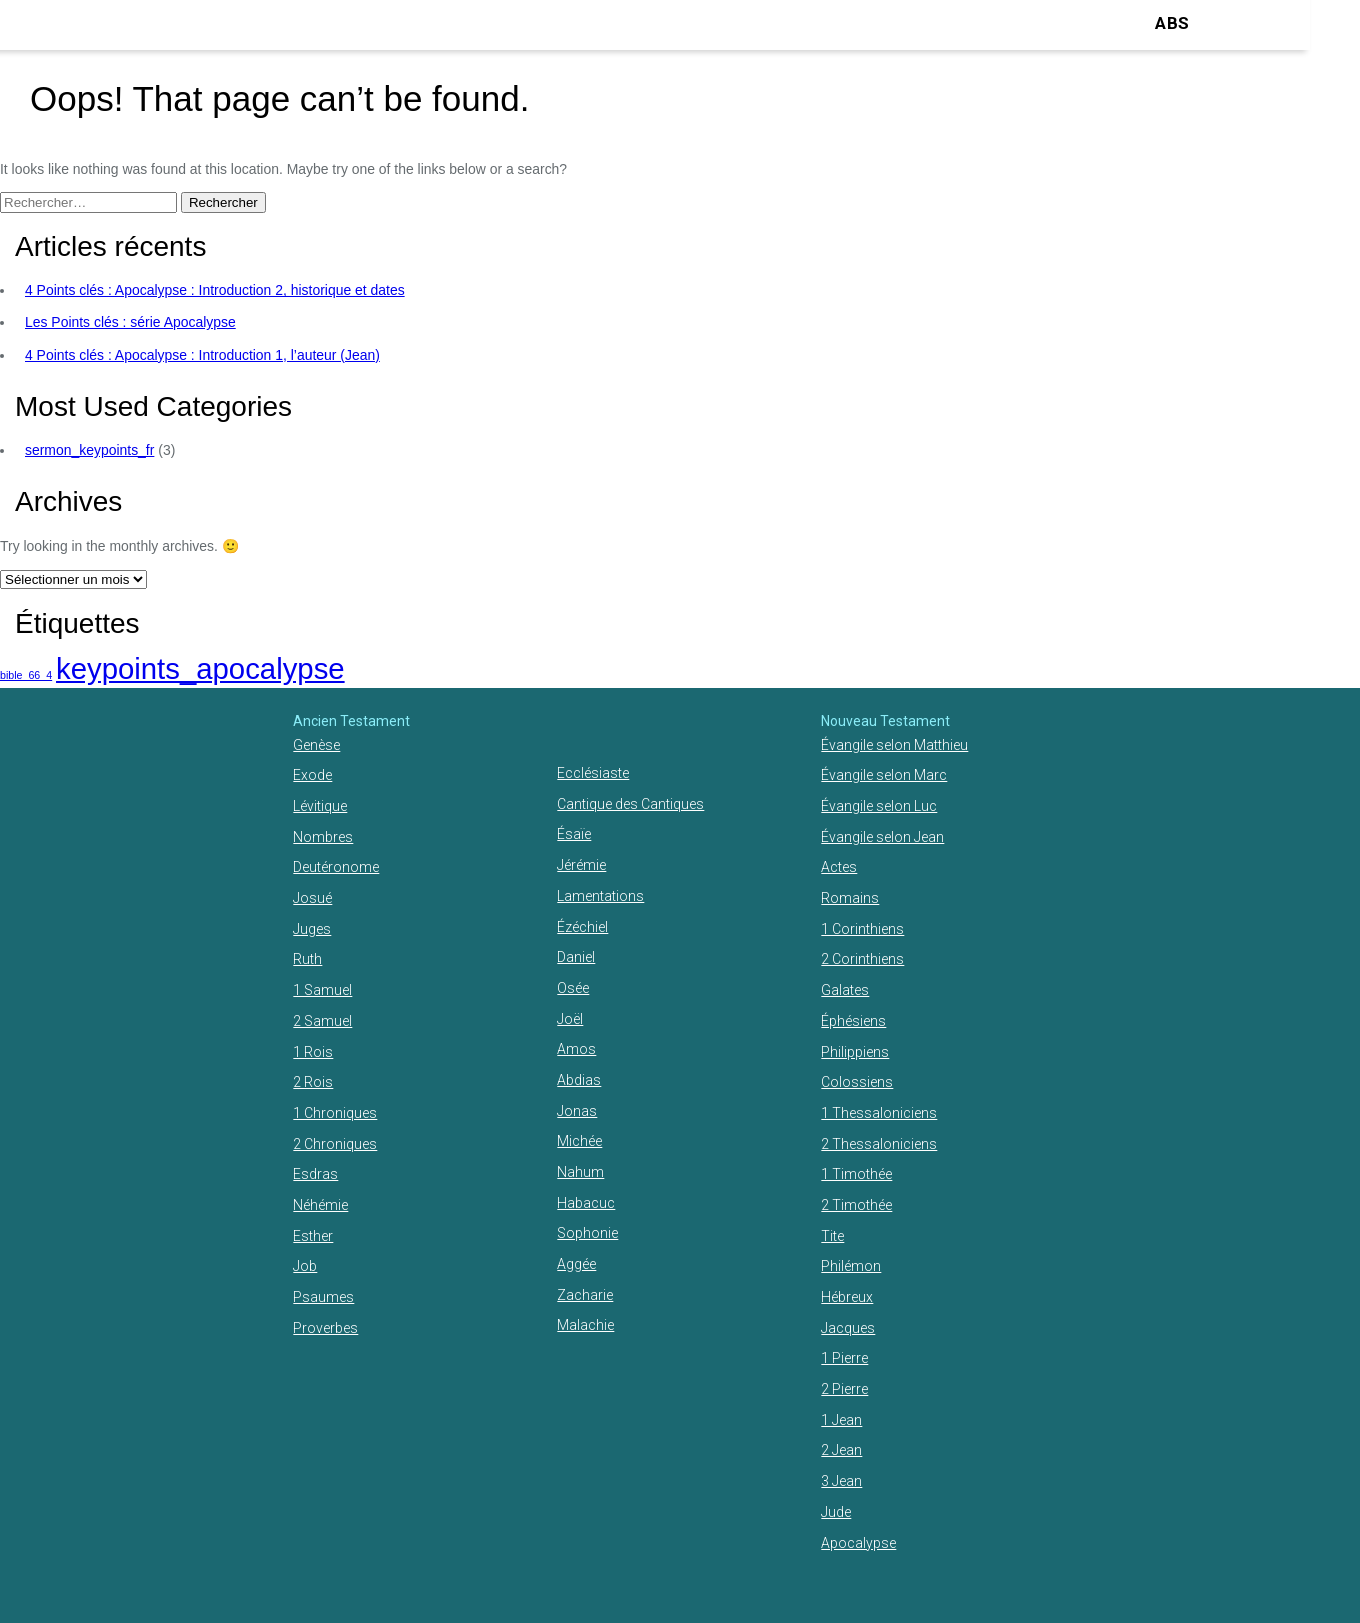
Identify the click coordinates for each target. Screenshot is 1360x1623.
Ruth (307, 959)
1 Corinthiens (862, 929)
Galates (845, 990)
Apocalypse (858, 1543)
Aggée (576, 1264)
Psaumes (323, 1297)
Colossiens (857, 1082)
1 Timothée (856, 1174)
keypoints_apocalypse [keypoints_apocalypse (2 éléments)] (200, 668)
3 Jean (841, 1481)
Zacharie (585, 1295)
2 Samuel (322, 1021)
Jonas (577, 1111)
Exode (312, 775)
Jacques (848, 1328)
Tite (832, 1236)
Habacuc (586, 1203)
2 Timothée (856, 1205)
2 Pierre (844, 1389)
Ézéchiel (582, 927)
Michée (579, 1141)
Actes (839, 867)
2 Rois (313, 1082)
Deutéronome (336, 867)
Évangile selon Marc (884, 775)
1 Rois (313, 1052)
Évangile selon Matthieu (894, 745)
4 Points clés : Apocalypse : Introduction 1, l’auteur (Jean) (202, 355)
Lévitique (320, 806)
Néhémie (320, 1205)
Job (305, 1266)
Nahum (580, 1172)
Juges (312, 929)
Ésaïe (574, 834)
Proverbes (325, 1328)
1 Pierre (844, 1358)
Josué (312, 898)
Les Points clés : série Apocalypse (130, 322)
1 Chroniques (335, 1113)
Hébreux (847, 1297)
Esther (313, 1236)
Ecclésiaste (593, 773)
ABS (1172, 23)
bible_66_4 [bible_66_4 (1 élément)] (26, 675)
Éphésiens (853, 1021)
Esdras (315, 1174)
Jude (836, 1512)
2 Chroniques (335, 1144)
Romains (850, 898)
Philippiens (855, 1052)
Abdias (579, 1080)
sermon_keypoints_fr (89, 450)
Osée (573, 988)
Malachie (585, 1325)
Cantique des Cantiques (630, 804)
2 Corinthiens (862, 959)
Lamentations (600, 896)
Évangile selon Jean (882, 837)
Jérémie (581, 865)
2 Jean (841, 1450)
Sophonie (587, 1233)
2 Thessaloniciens (879, 1144)
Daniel (576, 957)
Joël (570, 1019)
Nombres (323, 837)
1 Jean (841, 1420)
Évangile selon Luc (879, 806)
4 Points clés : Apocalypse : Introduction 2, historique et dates (215, 290)
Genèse (316, 745)
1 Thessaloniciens (879, 1113)
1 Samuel (322, 990)
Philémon (851, 1266)
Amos (576, 1049)
